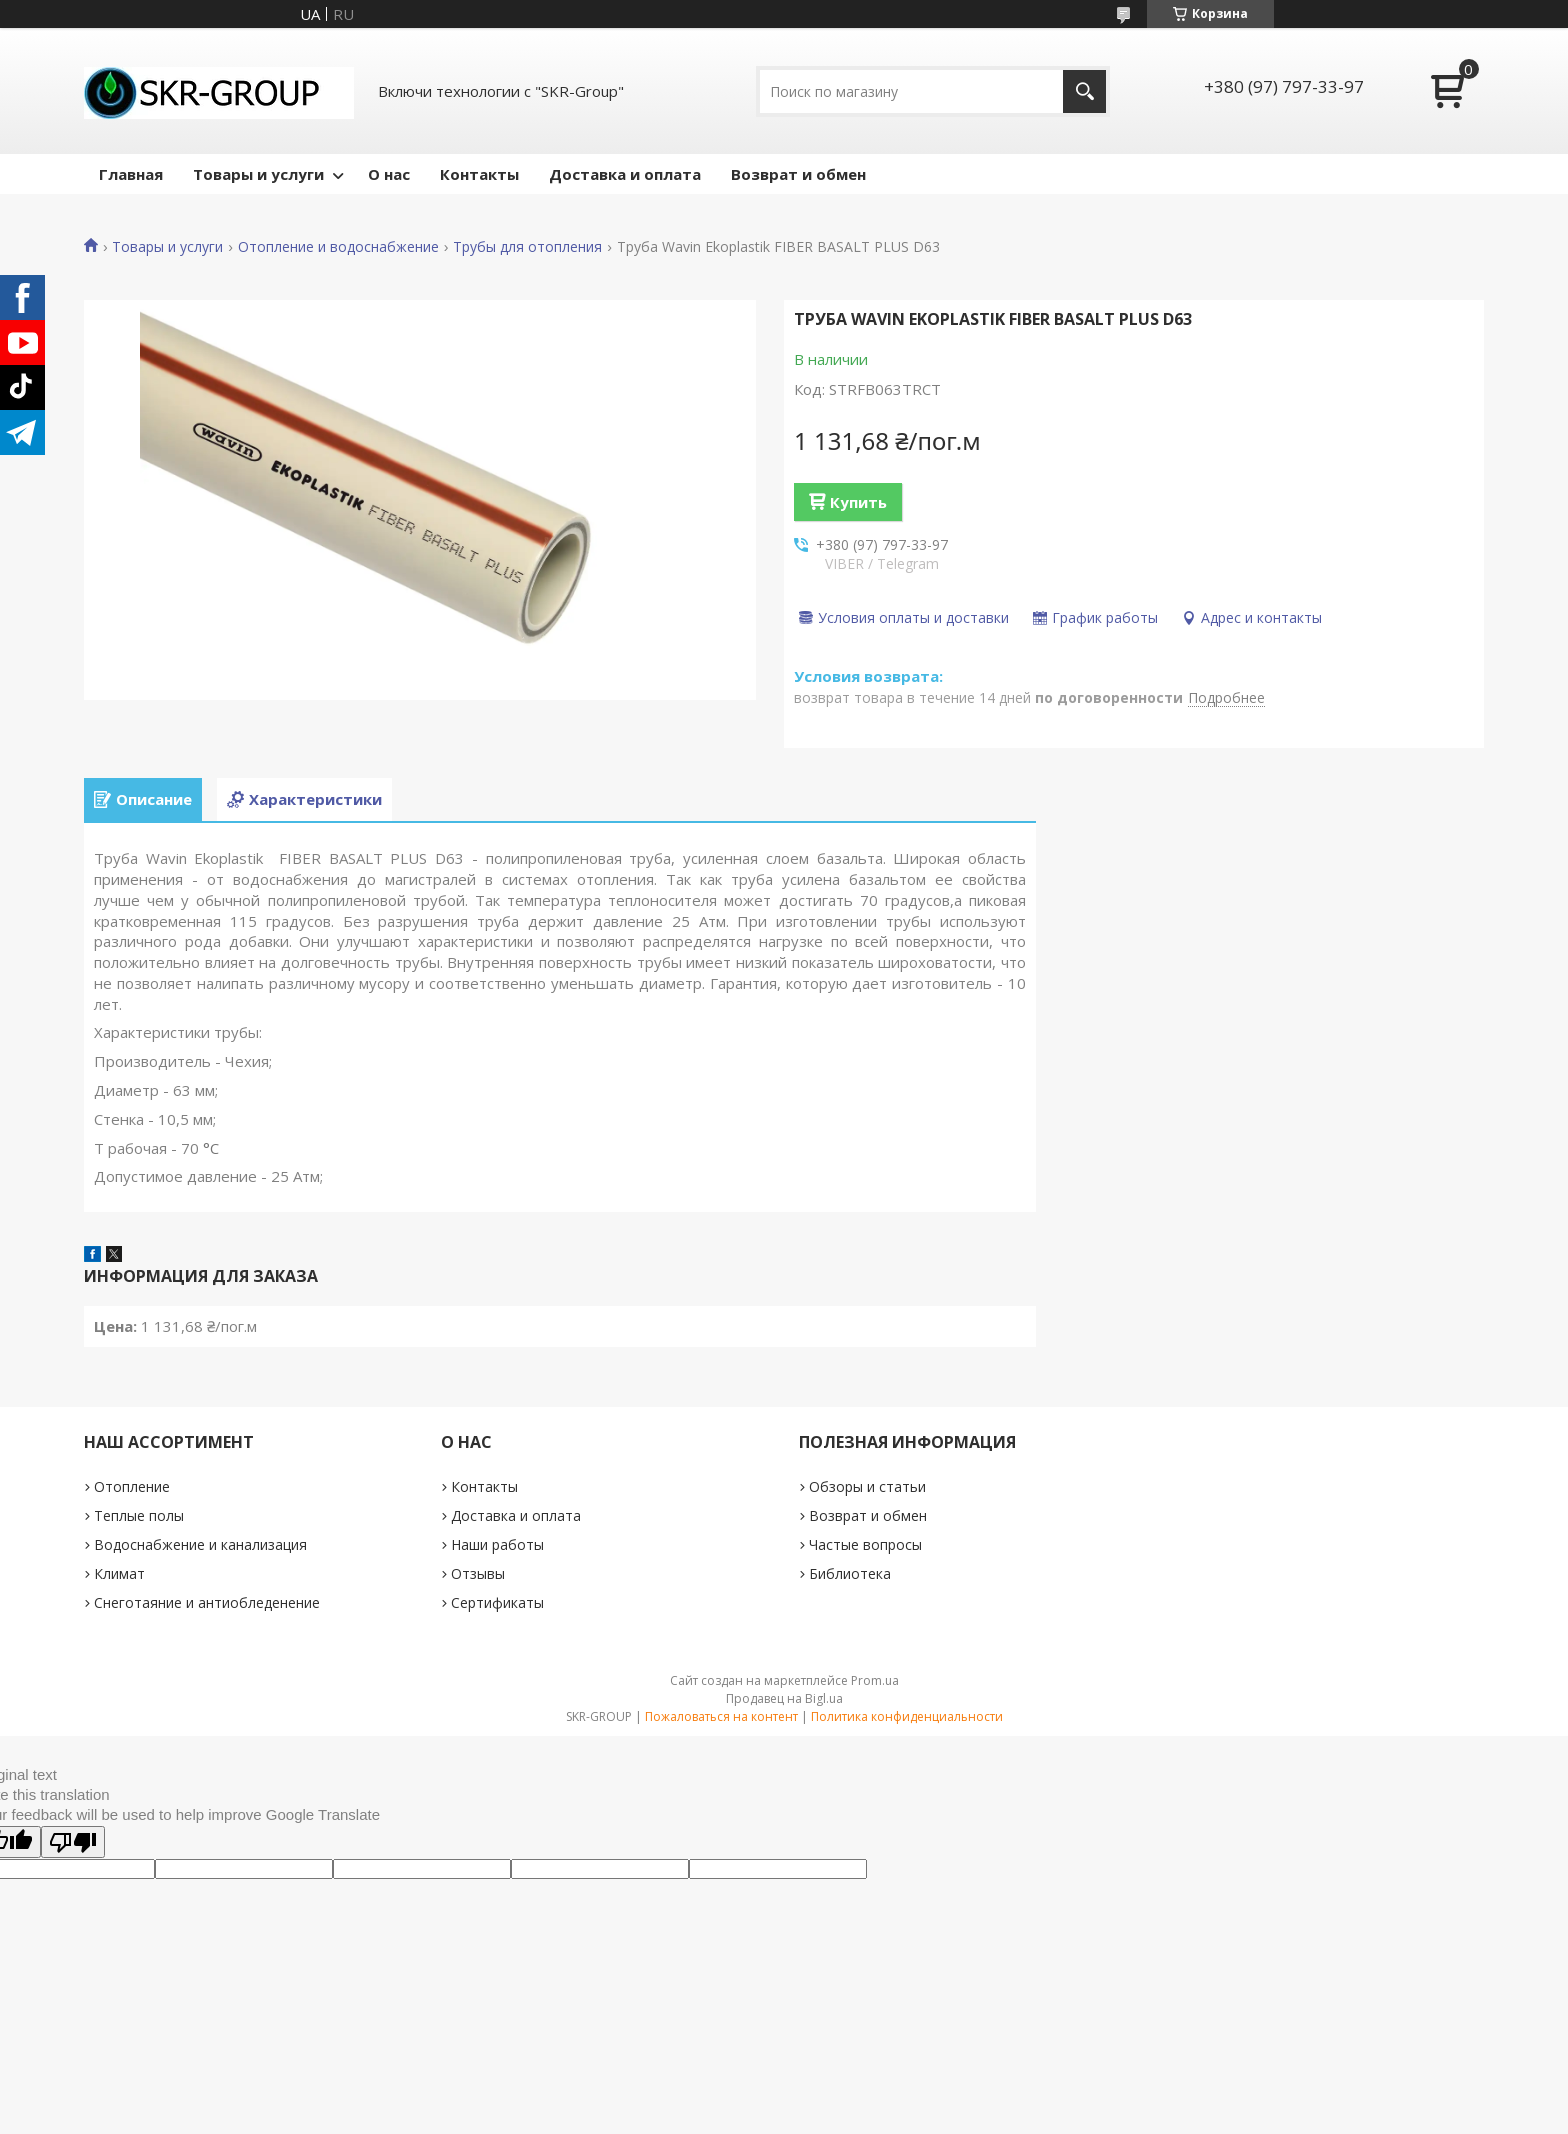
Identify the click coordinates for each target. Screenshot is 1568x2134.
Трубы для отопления (527, 247)
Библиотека (850, 1573)
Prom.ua (875, 1680)
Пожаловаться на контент (721, 1716)
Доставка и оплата (625, 174)
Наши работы (497, 1544)
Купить (858, 502)
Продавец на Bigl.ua (784, 1698)
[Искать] (1084, 91)
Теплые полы (139, 1515)
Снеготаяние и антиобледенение (207, 1602)
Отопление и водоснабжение (338, 247)
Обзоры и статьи (867, 1486)
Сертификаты (497, 1602)
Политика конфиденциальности (907, 1716)
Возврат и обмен (798, 174)
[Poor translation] (73, 1842)
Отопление (132, 1486)
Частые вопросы (865, 1544)
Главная (131, 174)
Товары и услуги (258, 174)
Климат (119, 1573)
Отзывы (478, 1573)
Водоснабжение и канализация (200, 1544)
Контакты (479, 174)
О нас (389, 174)
